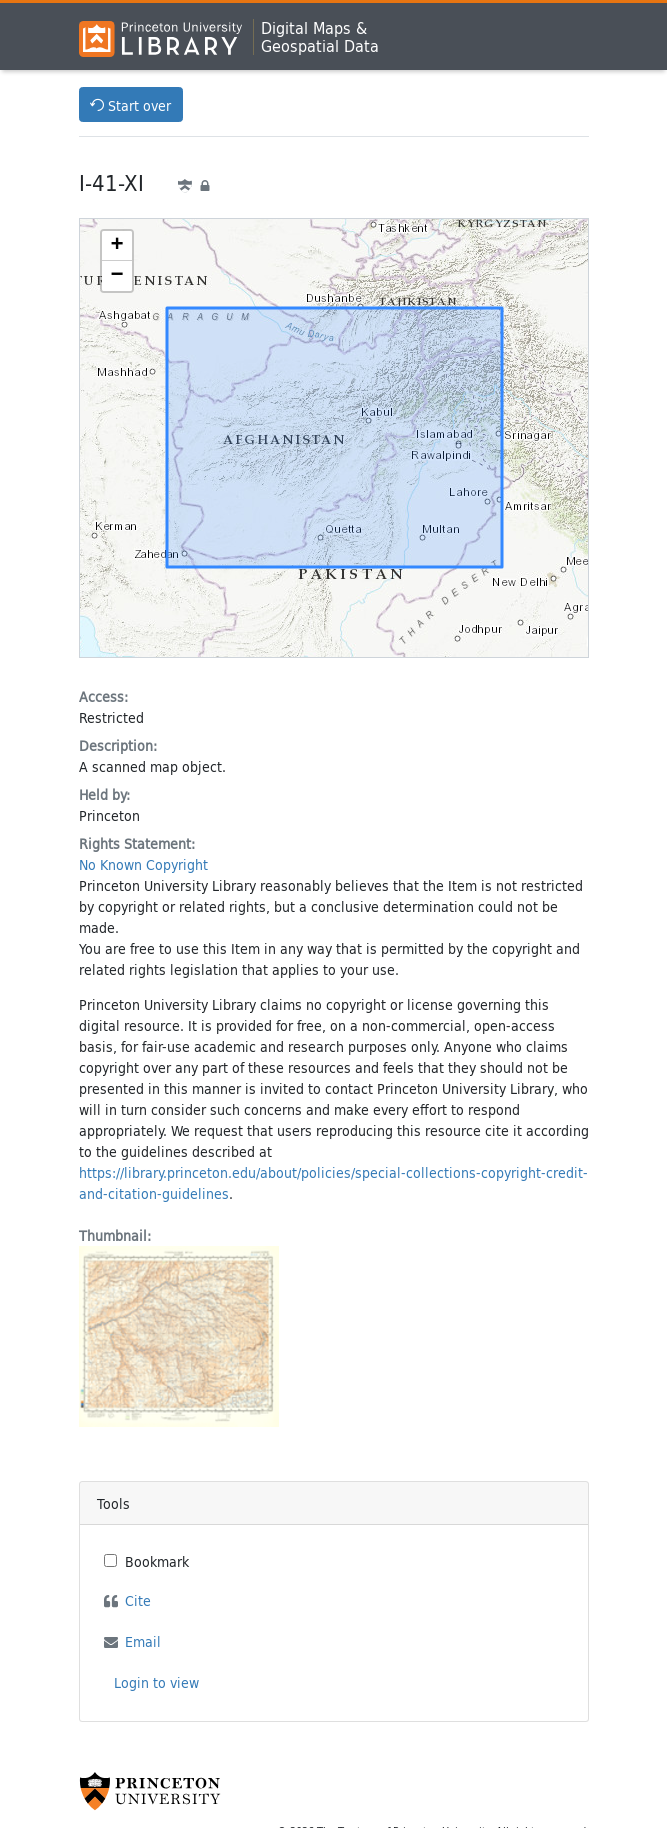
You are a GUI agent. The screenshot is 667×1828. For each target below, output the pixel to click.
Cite (138, 1600)
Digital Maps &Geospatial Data (320, 37)
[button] (117, 246)
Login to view (156, 1682)
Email (143, 1641)
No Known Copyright (143, 864)
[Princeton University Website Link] (150, 1791)
